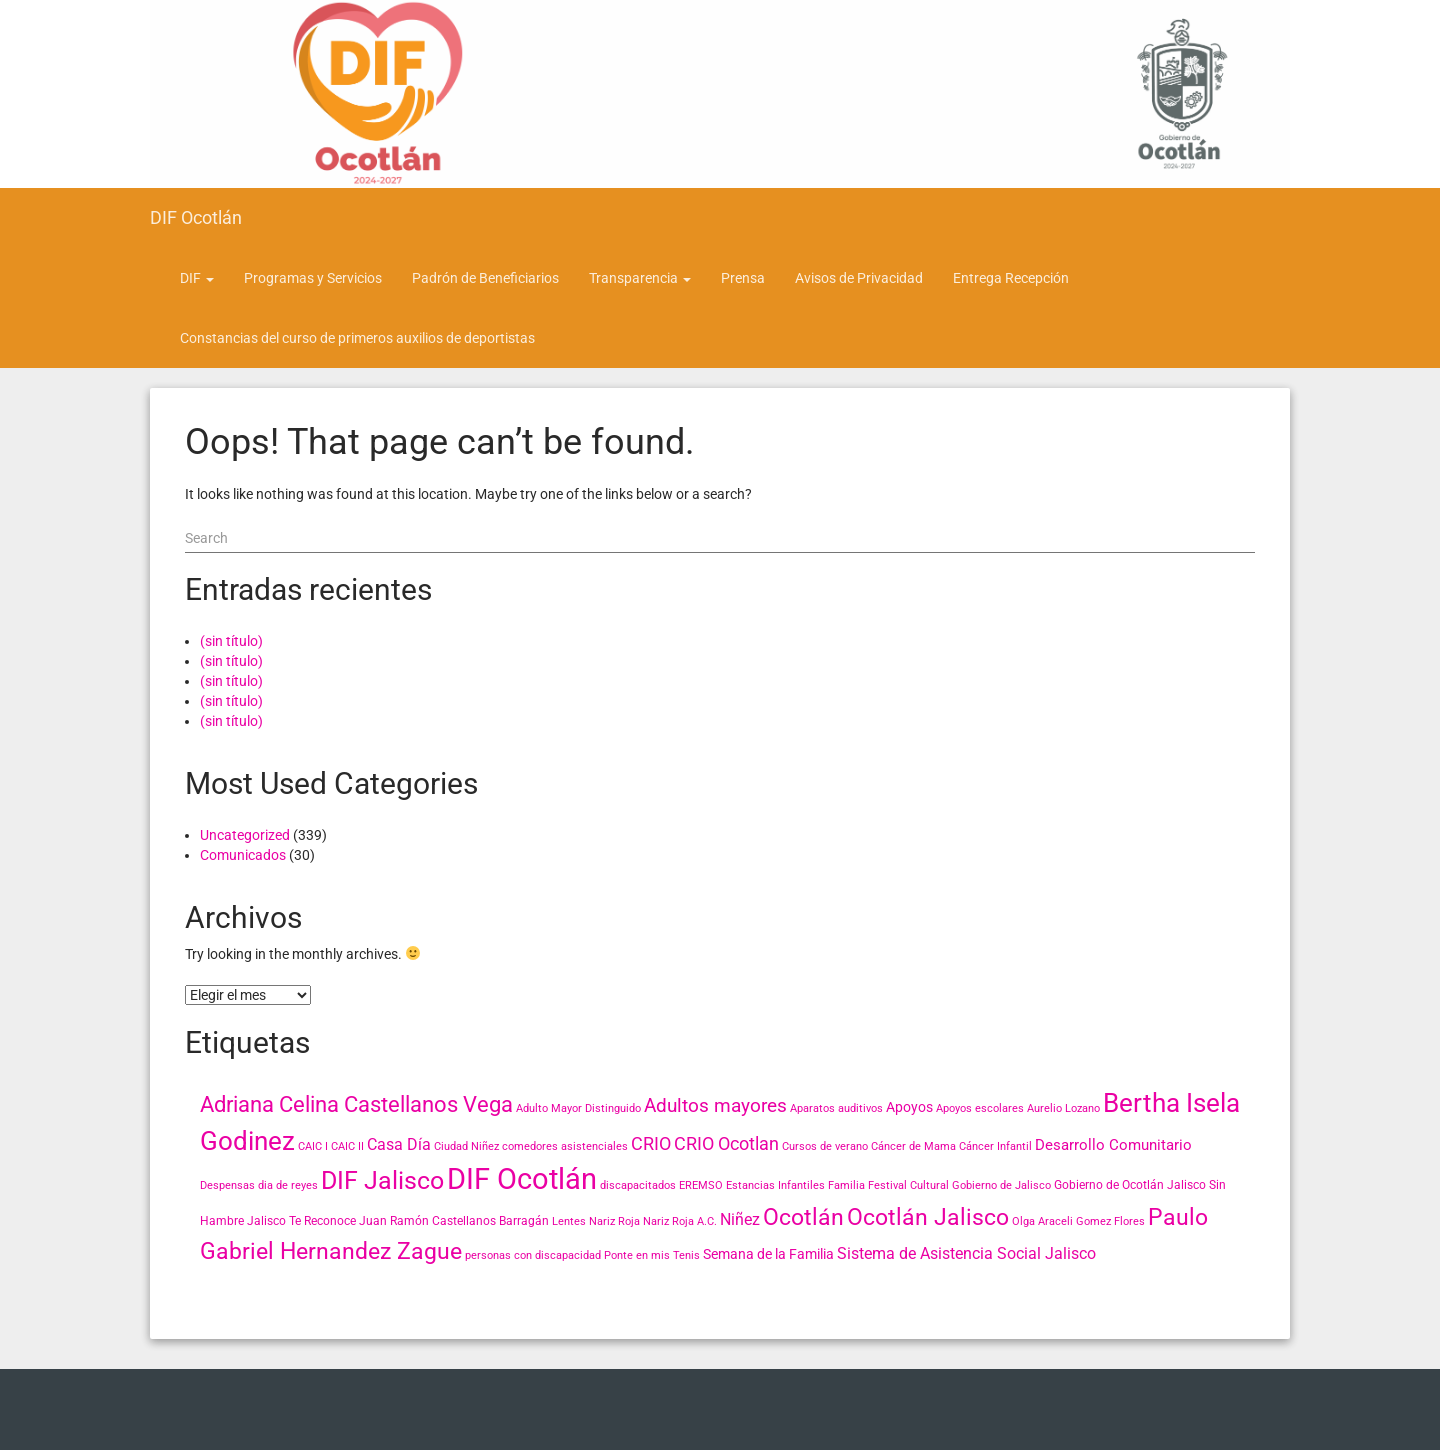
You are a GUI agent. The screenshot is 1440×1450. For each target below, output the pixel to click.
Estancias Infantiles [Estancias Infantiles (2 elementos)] (775, 1185)
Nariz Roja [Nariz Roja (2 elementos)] (614, 1221)
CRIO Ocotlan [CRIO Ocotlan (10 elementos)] (726, 1143)
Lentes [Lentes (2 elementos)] (569, 1221)
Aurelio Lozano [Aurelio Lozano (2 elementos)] (1063, 1108)
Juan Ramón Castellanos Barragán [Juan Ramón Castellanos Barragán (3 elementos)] (454, 1221)
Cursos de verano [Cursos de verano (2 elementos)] (825, 1146)
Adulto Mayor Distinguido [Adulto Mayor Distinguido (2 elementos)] (578, 1108)
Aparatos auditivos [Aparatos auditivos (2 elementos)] (836, 1108)
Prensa (743, 278)
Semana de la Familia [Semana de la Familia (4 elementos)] (768, 1254)
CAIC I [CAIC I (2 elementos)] (313, 1146)
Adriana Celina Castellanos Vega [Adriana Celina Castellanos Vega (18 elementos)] (356, 1104)
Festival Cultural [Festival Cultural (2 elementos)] (908, 1185)
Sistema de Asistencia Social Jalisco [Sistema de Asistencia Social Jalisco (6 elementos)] (966, 1253)
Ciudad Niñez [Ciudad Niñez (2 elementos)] (466, 1146)
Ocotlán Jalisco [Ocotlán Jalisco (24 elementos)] (928, 1217)
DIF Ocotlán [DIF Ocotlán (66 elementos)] (522, 1179)
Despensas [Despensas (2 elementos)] (227, 1185)
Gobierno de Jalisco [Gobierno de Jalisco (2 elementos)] (1001, 1185)
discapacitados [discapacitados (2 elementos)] (638, 1185)
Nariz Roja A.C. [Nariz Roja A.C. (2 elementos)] (680, 1221)
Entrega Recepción (1011, 278)
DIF (197, 278)
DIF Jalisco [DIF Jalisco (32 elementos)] (382, 1180)
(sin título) (231, 641)
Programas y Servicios (313, 278)
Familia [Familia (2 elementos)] (846, 1185)
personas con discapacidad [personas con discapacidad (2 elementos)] (533, 1255)
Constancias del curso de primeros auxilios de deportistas (357, 338)
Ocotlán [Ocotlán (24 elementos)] (803, 1217)
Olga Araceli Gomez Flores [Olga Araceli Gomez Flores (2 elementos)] (1078, 1221)
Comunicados (243, 855)
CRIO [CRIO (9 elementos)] (651, 1143)
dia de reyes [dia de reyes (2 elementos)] (288, 1185)
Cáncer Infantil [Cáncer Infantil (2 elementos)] (995, 1146)
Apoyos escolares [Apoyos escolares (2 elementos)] (980, 1108)
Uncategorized (245, 835)
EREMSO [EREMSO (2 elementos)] (701, 1185)
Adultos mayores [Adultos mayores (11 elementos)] (715, 1105)
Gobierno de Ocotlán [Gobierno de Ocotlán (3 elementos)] (1109, 1185)
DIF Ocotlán (196, 217)
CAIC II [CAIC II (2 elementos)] (347, 1146)
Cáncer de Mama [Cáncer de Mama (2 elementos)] (913, 1146)
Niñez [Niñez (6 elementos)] (740, 1219)
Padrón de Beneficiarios (485, 278)
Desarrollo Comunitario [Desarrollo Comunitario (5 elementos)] (1113, 1145)
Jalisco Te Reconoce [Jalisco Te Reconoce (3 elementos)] (301, 1221)
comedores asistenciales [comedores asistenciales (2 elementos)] (565, 1146)
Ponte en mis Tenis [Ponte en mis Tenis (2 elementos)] (652, 1255)
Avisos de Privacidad (859, 278)
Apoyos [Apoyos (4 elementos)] (909, 1107)
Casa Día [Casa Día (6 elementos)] (399, 1144)
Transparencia (640, 278)
